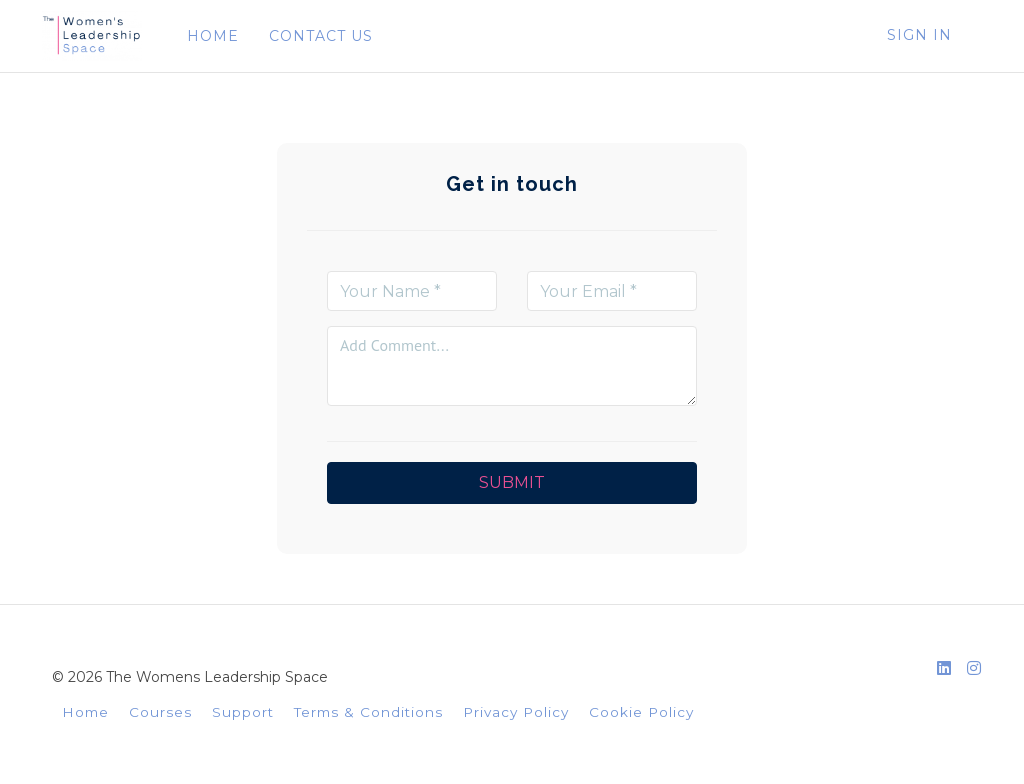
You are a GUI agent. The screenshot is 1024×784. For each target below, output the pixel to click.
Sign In (919, 35)
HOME (213, 36)
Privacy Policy (516, 712)
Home (85, 712)
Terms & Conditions (368, 712)
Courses (160, 712)
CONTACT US (321, 36)
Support (243, 712)
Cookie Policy (641, 712)
